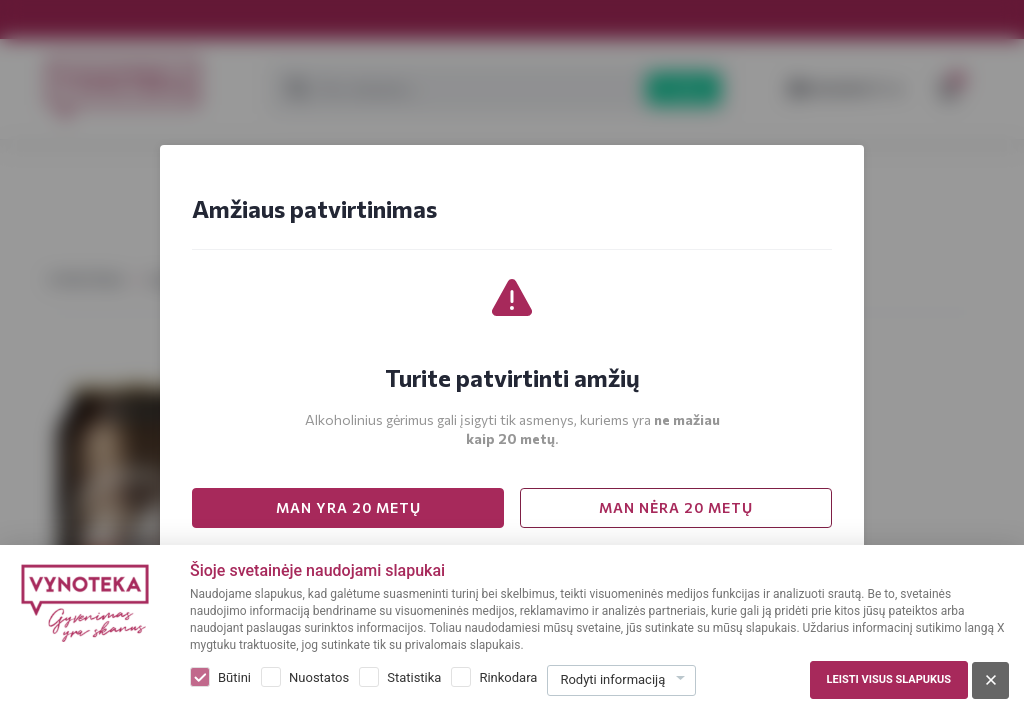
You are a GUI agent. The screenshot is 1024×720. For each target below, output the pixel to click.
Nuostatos (319, 677)
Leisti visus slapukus (889, 679)
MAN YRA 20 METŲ (348, 507)
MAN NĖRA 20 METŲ (676, 507)
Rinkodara (508, 677)
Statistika (414, 677)
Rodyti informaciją (612, 679)
